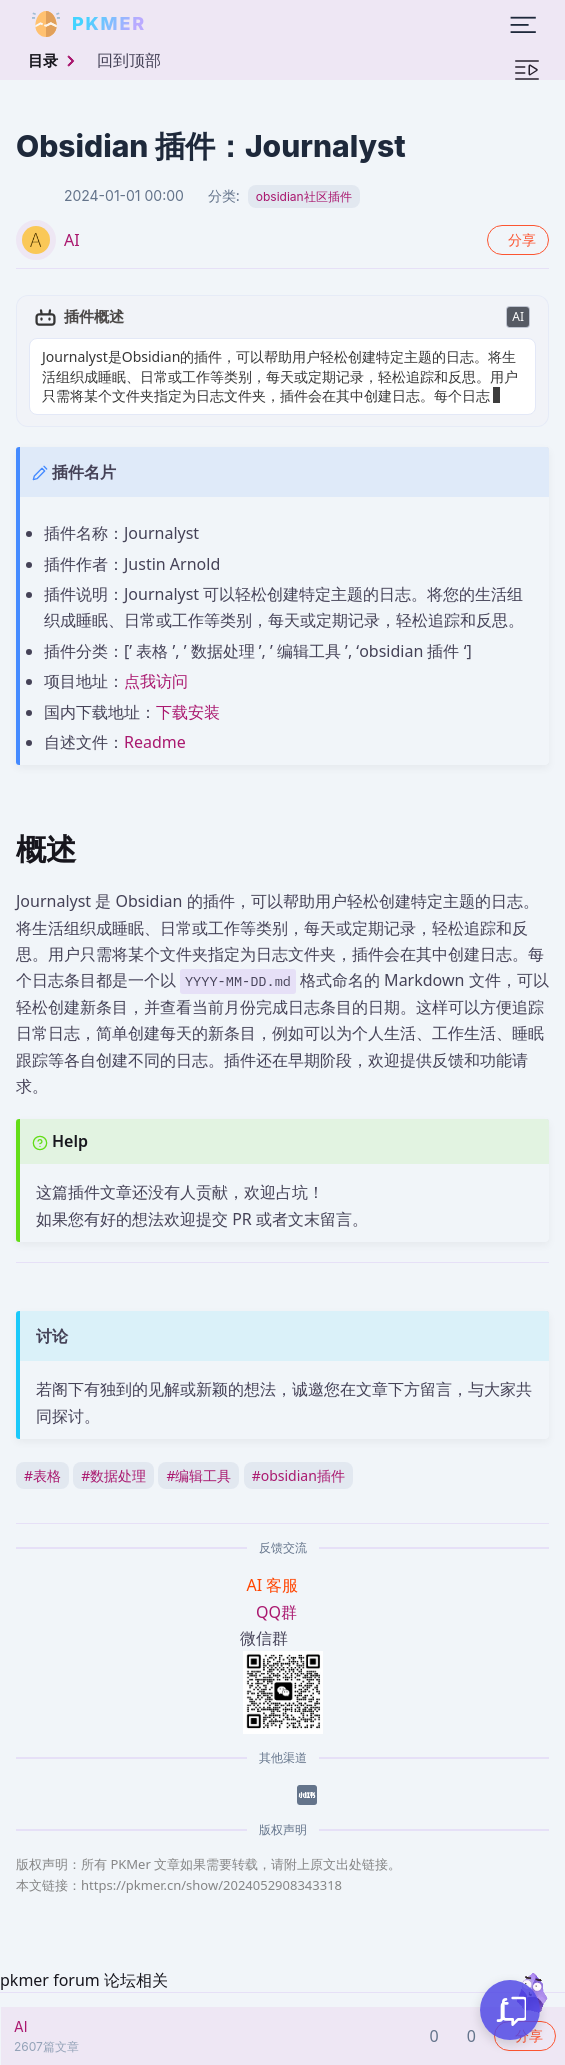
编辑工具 (198, 1475)
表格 (42, 1475)
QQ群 (276, 1612)
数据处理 (113, 1475)
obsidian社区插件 (304, 196)
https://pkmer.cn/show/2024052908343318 (211, 1885)
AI (72, 240)
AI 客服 (275, 1585)
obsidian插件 (298, 1475)
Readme (155, 742)
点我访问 (156, 681)
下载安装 (188, 712)
